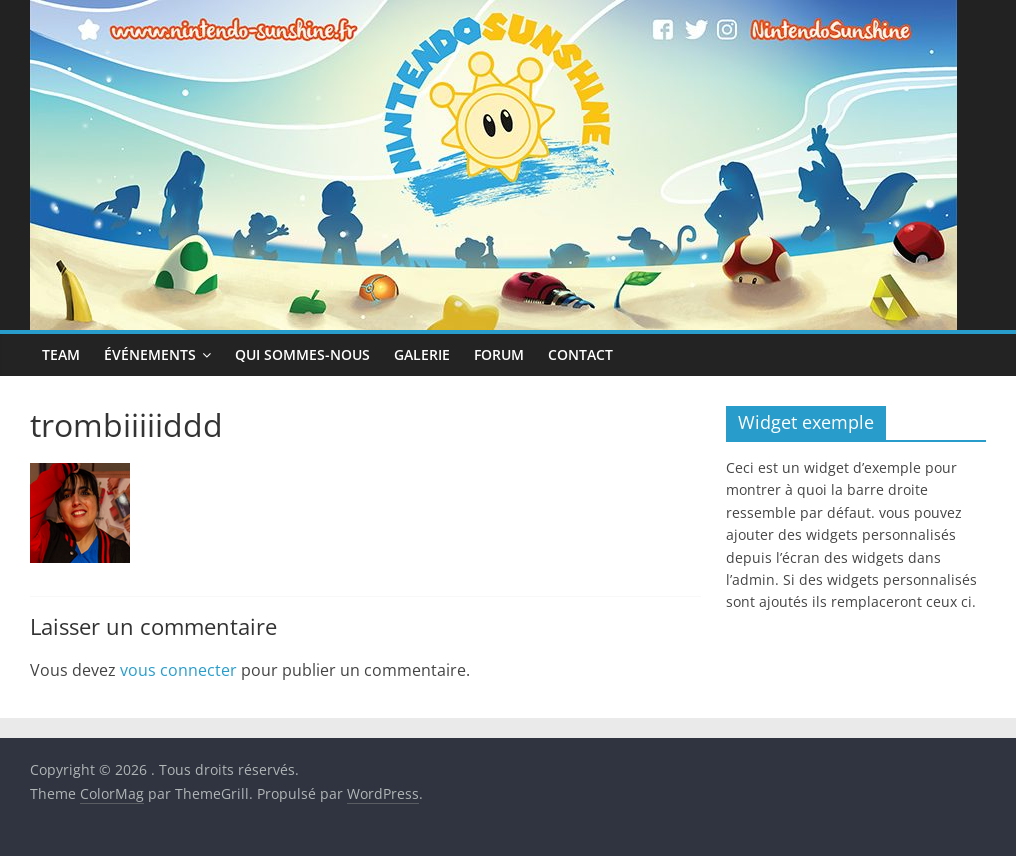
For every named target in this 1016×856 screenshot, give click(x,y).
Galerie (422, 354)
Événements (150, 354)
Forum (499, 354)
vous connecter (178, 670)
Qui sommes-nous (302, 354)
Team (61, 354)
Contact (580, 354)
